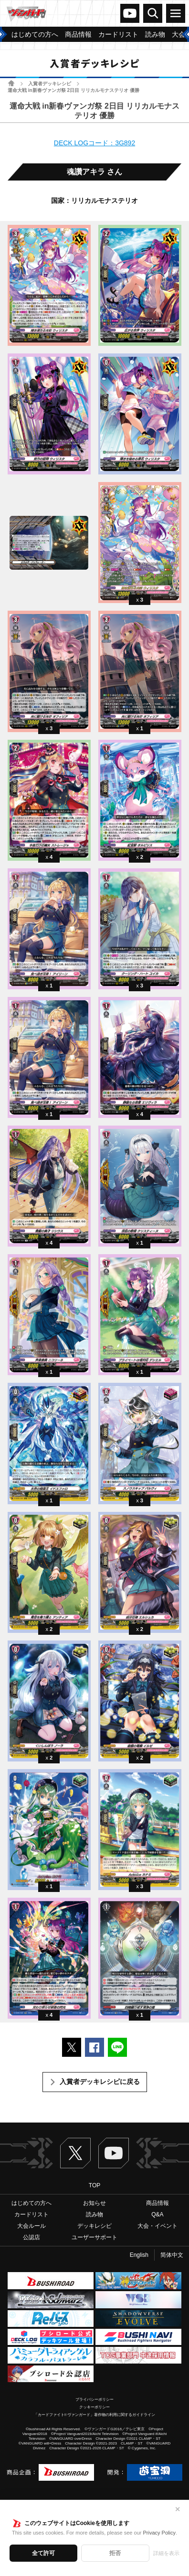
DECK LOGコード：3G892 (94, 143)
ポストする (71, 2047)
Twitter (75, 2153)
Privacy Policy (159, 2533)
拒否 (115, 2553)
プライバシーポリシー (94, 2399)
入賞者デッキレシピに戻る (100, 2081)
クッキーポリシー (94, 2407)
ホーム (11, 83)
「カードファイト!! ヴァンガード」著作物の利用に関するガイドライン (95, 2415)
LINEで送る (117, 2047)
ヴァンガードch (129, 13)
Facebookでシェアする (94, 2047)
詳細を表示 (166, 2553)
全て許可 (43, 2553)
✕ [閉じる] (177, 2509)
